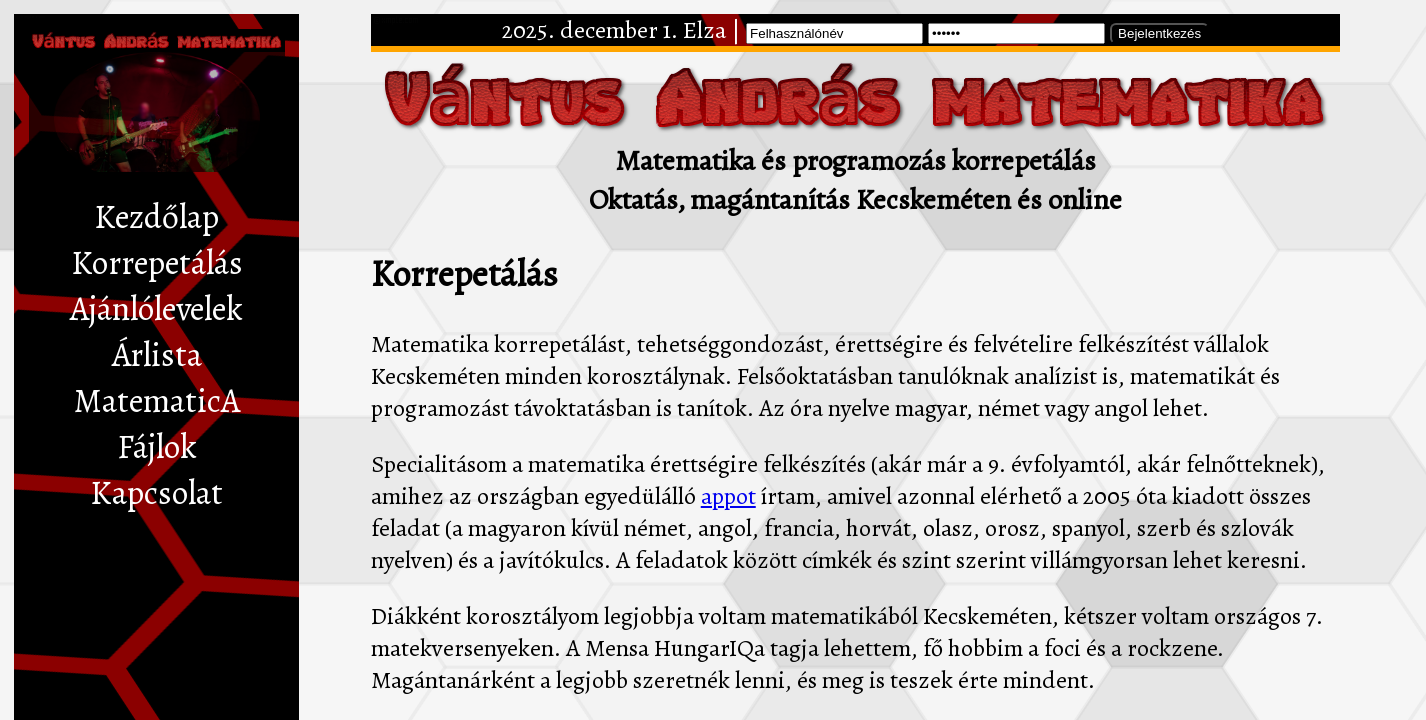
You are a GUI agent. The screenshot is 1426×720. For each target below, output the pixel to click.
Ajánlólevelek (156, 309)
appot (728, 496)
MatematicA (157, 401)
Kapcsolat (156, 493)
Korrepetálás (157, 263)
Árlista (157, 355)
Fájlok (157, 447)
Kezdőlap (156, 217)
